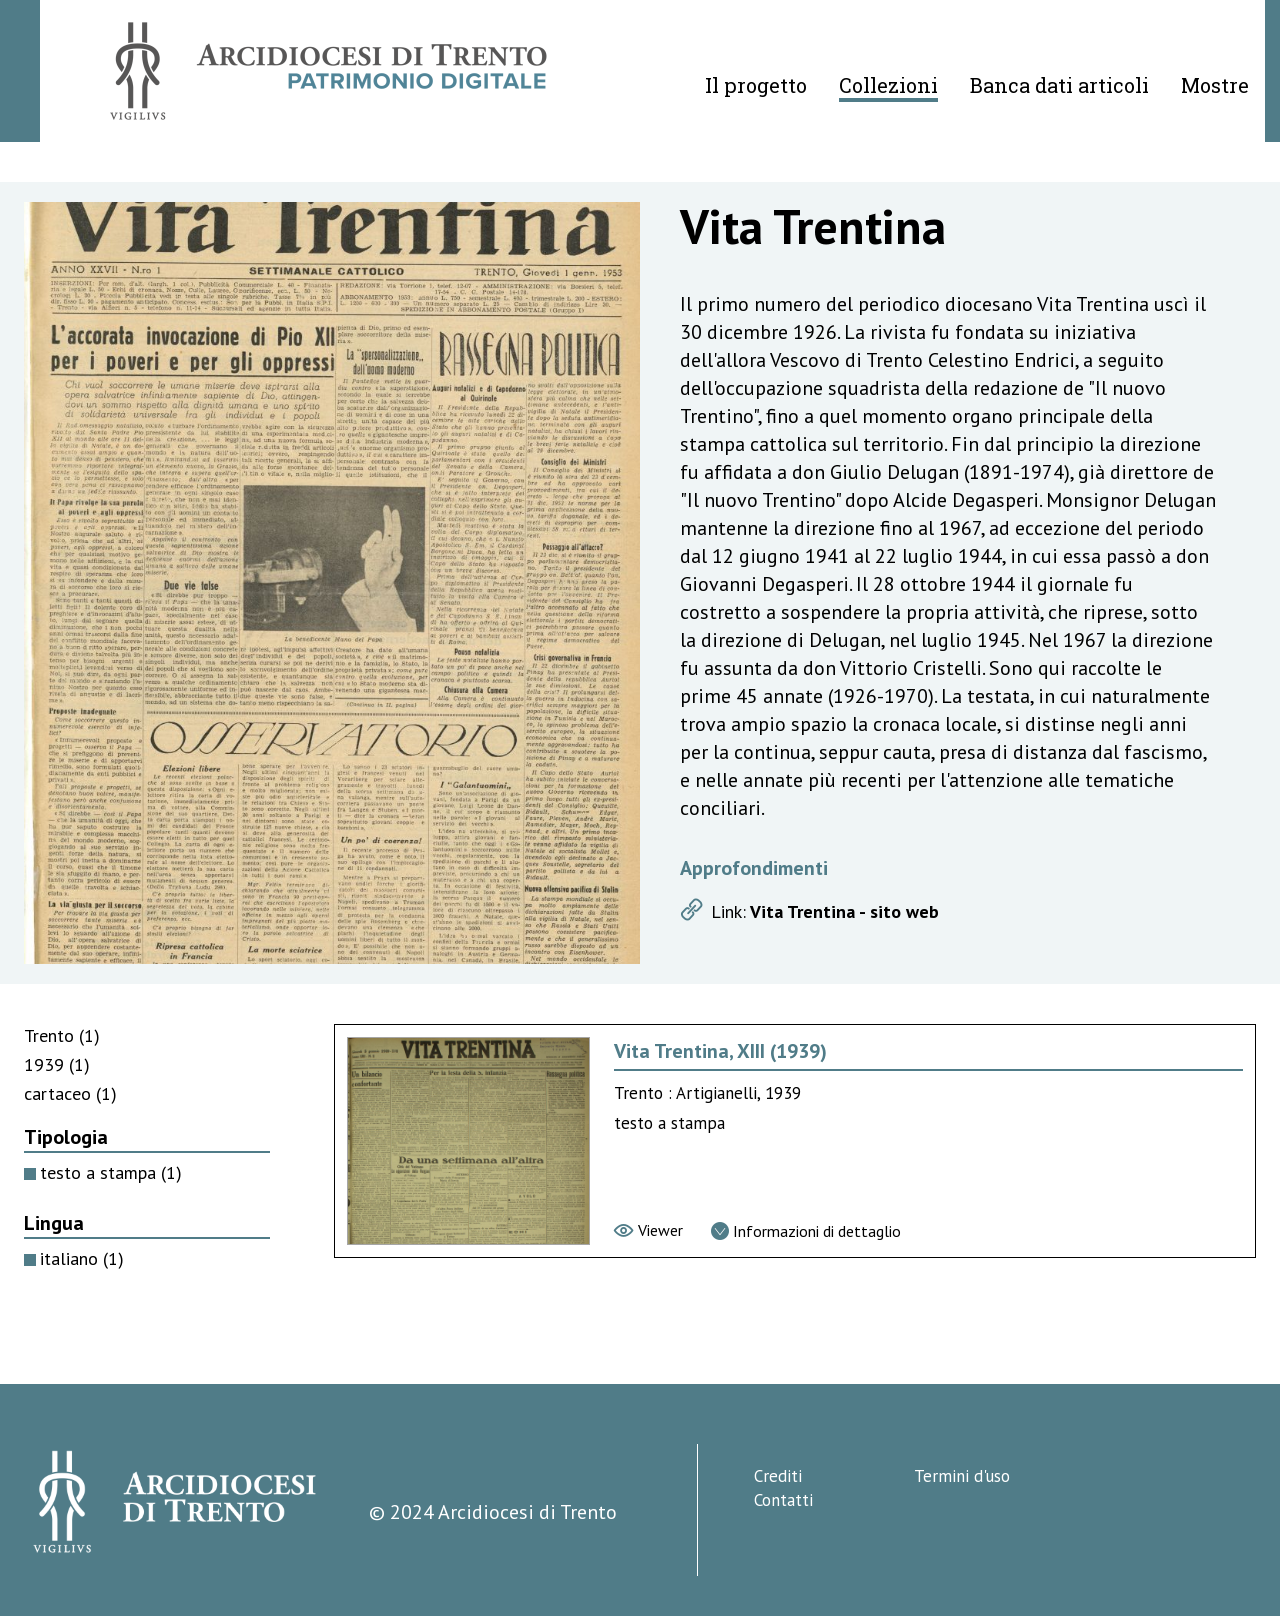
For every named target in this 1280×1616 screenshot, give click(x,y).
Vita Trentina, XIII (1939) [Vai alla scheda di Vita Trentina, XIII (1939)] (720, 1051)
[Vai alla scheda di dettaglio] (806, 1231)
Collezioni (888, 85)
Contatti (783, 1500)
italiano (82, 1258)
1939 (57, 1064)
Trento (62, 1035)
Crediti (778, 1476)
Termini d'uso (962, 1476)
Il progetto (756, 85)
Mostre (1215, 85)
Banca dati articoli (1059, 85)
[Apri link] (948, 912)
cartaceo (70, 1093)
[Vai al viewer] (648, 1230)
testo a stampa (111, 1172)
